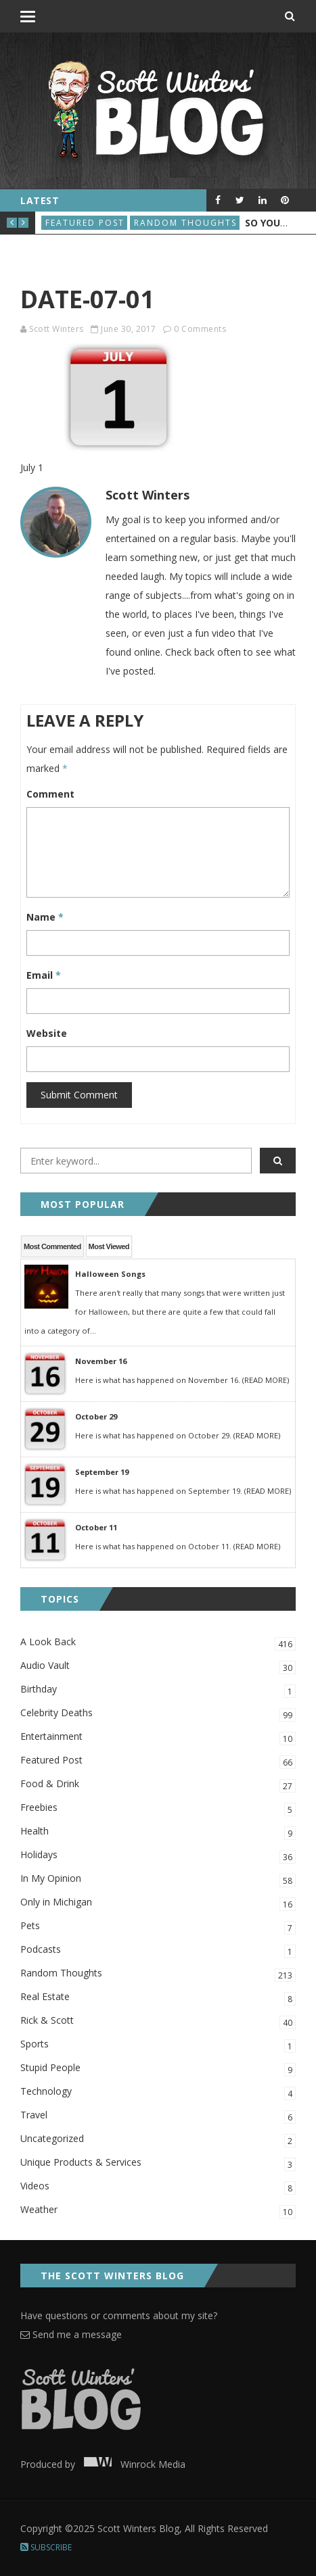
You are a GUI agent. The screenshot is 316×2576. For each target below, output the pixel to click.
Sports (158, 2045)
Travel (158, 2116)
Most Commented (52, 1246)
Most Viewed (109, 1246)
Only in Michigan (158, 1903)
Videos (158, 2187)
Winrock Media (131, 2464)
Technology (158, 2092)
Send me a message (71, 2334)
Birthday (158, 1690)
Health (158, 1832)
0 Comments (200, 329)
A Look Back (158, 1643)
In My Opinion (158, 1879)
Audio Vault (158, 1666)
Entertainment (158, 1737)
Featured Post (85, 222)
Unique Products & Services (158, 2163)
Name (45, 916)
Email (43, 975)
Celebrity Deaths (158, 1714)
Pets (158, 1927)
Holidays (158, 1856)
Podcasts (158, 1950)
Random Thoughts (185, 222)
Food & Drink (158, 1785)
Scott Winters (56, 329)
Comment (50, 793)
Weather (158, 2210)
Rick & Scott (158, 2021)
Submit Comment (79, 1094)
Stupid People (158, 2068)
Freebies (158, 1808)
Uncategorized (158, 2139)
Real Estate (158, 1998)
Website (46, 1033)
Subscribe (46, 2547)
